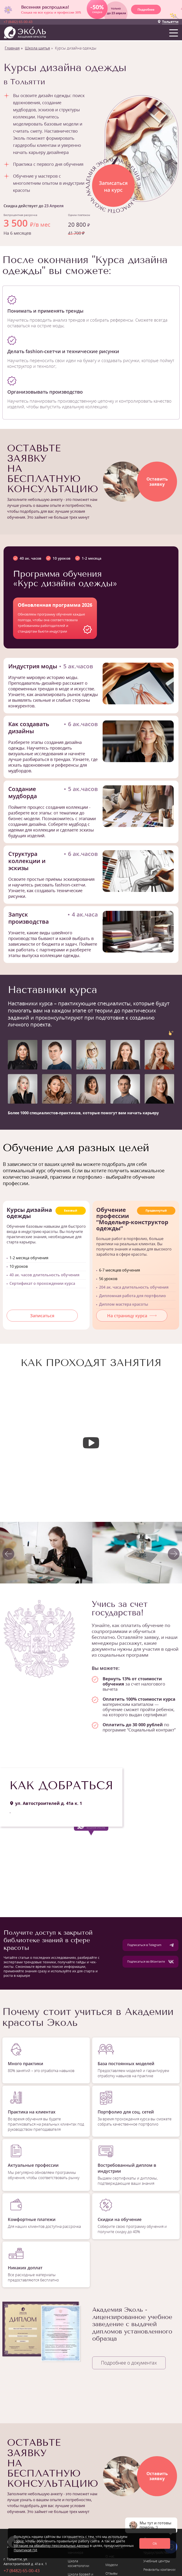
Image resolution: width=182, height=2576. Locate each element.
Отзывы (111, 2573)
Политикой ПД (25, 2550)
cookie (19, 2541)
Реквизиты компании (159, 2569)
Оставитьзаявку (157, 481)
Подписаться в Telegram (150, 1945)
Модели (111, 2565)
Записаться (42, 1315)
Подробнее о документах (129, 2363)
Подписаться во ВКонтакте (150, 1962)
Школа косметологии (78, 2563)
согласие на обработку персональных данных (51, 2545)
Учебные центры (156, 2561)
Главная (12, 48)
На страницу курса (132, 1315)
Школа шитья (37, 48)
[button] (174, 32)
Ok (155, 2543)
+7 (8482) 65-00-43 (18, 21)
